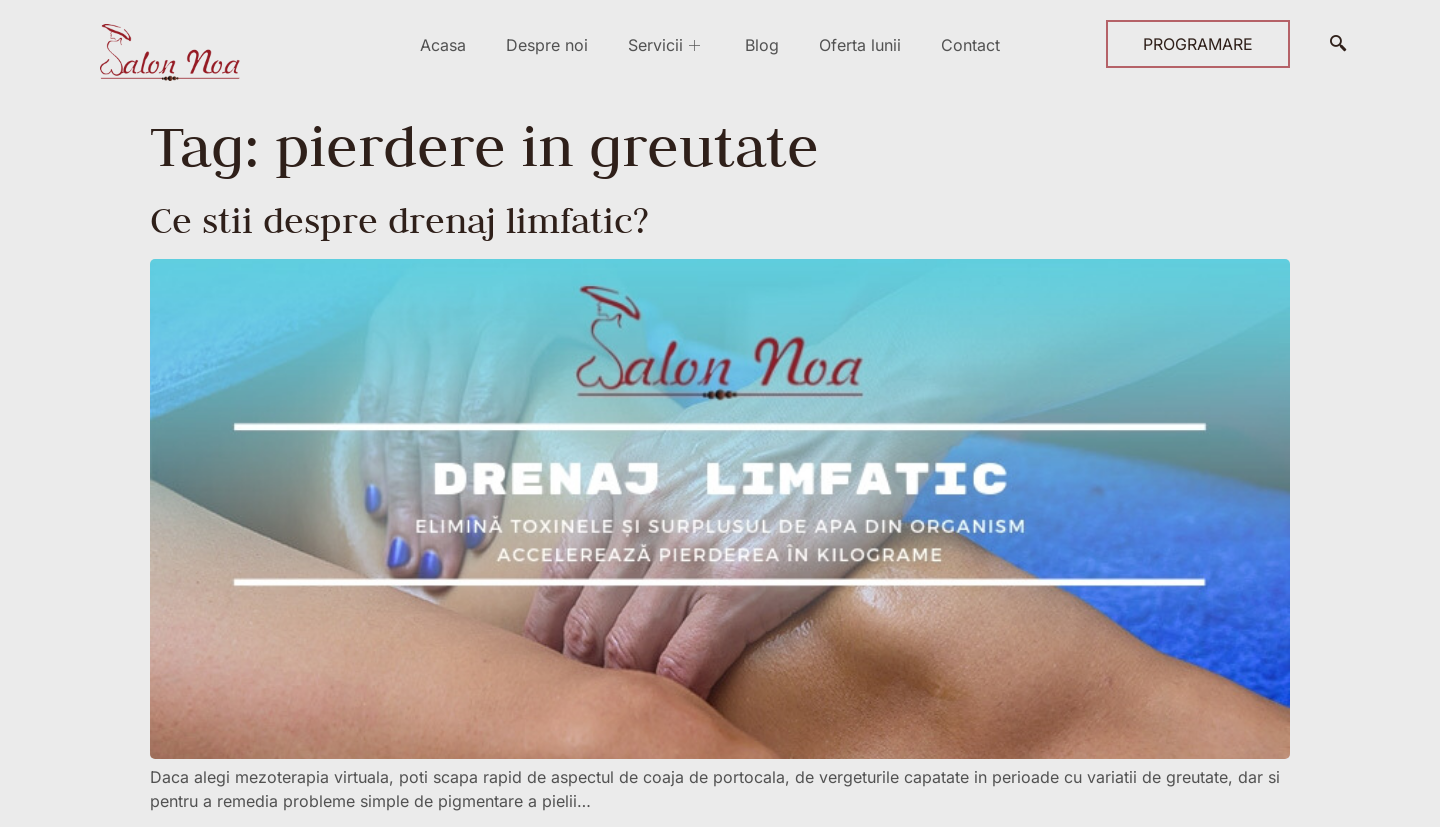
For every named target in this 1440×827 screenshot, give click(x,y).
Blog (762, 45)
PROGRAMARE (1198, 44)
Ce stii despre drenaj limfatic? (399, 220)
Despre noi (547, 45)
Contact (970, 45)
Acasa (443, 45)
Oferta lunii (860, 45)
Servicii (666, 45)
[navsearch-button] (1338, 44)
